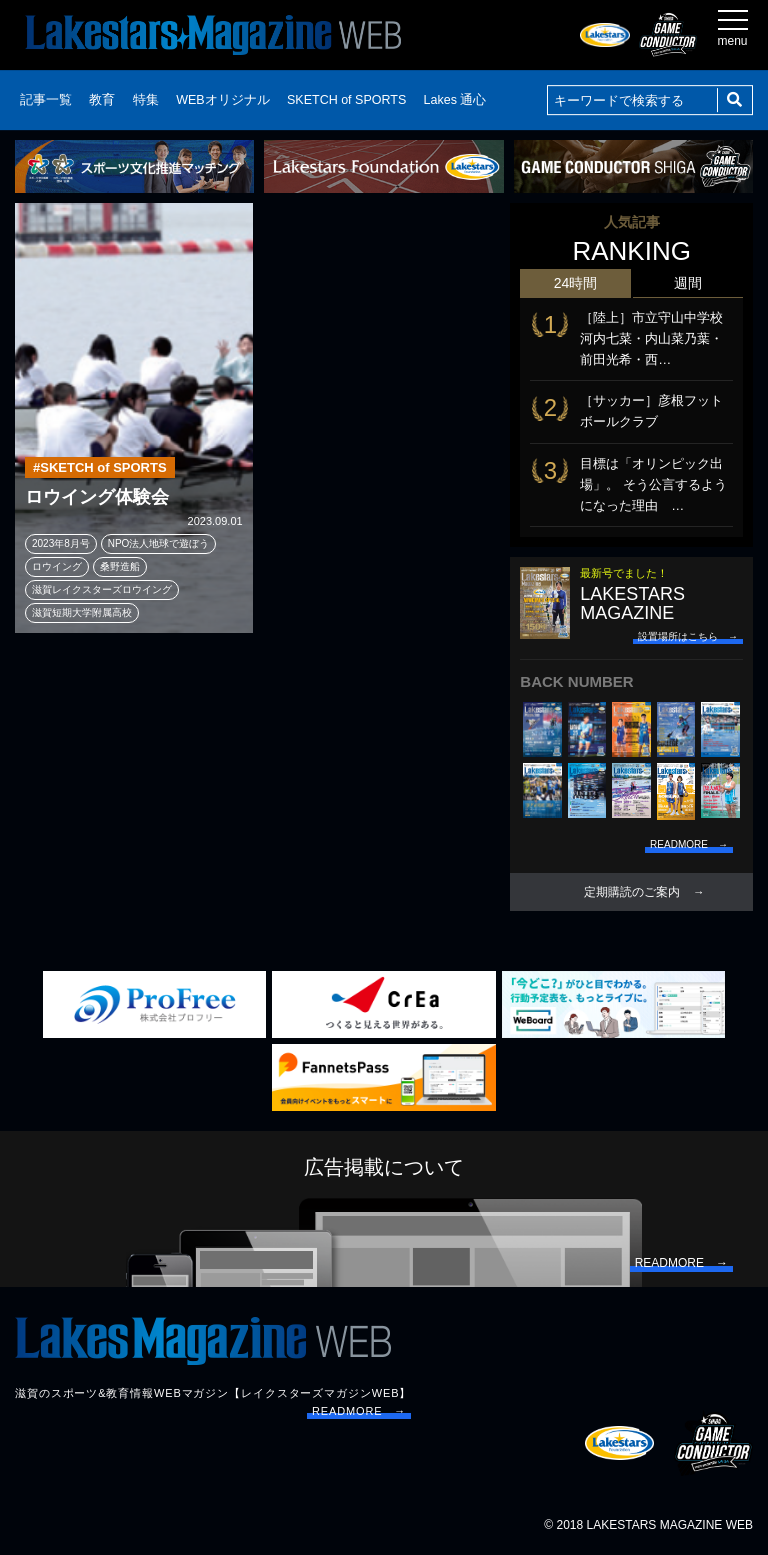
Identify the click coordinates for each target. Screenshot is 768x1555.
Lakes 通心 (455, 100)
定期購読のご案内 (632, 892)
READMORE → (359, 1411)
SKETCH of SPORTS (346, 100)
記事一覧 (46, 100)
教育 (102, 100)
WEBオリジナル (222, 100)
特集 (146, 100)
